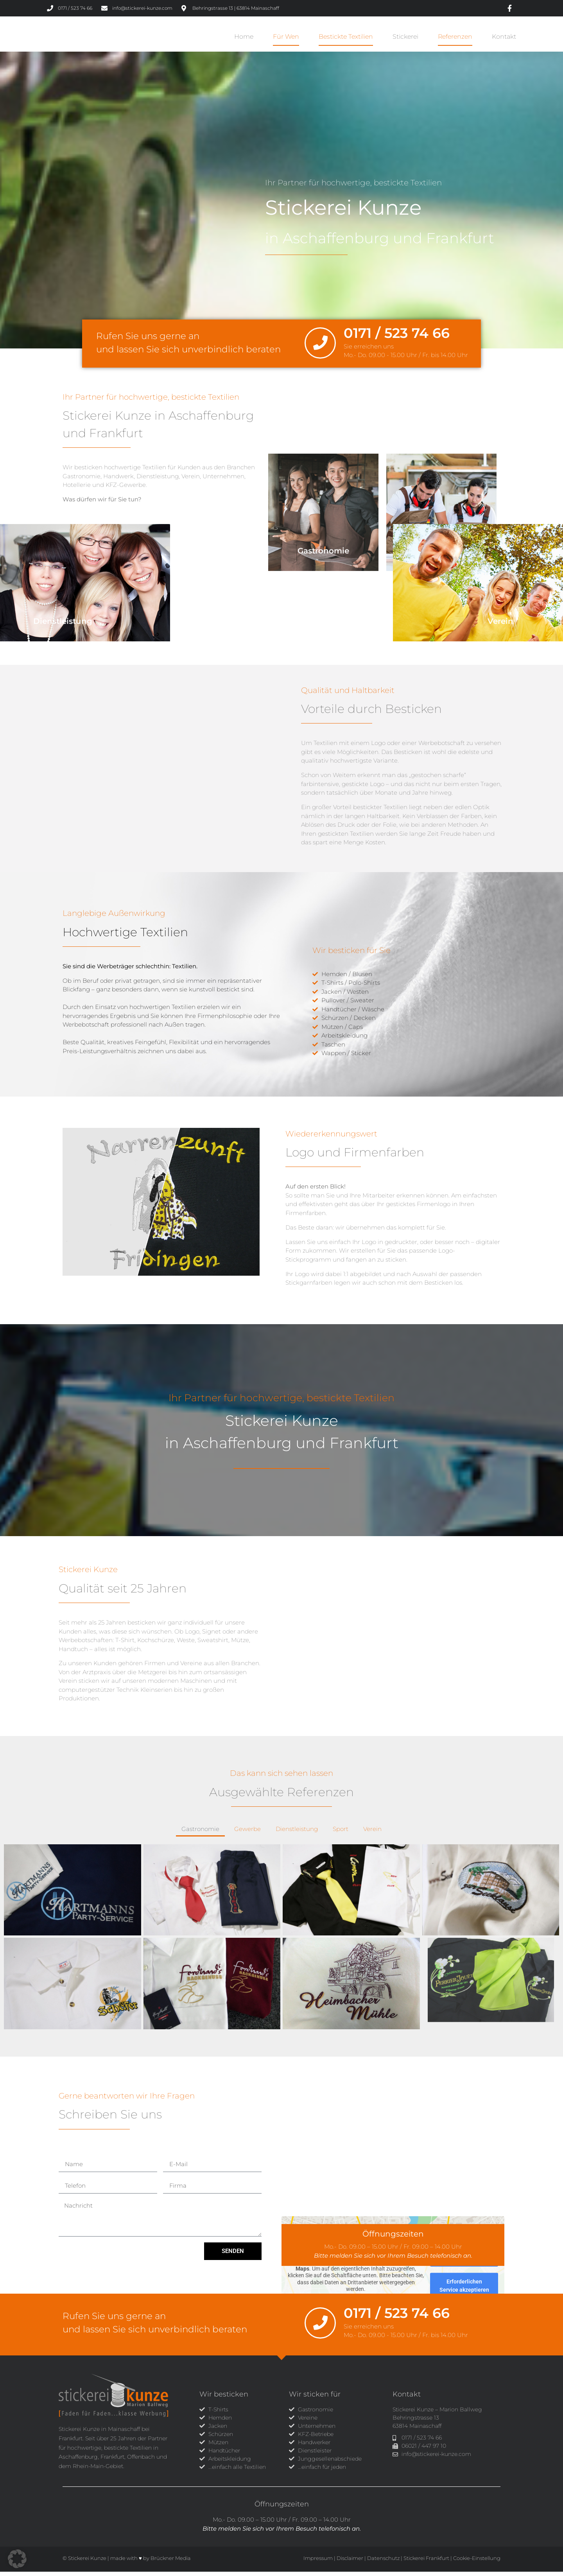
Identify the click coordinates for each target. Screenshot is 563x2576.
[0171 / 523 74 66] (320, 347)
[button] (17, 2559)
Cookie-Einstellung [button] (476, 2562)
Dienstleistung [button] (297, 1833)
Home (243, 39)
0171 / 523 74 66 (397, 337)
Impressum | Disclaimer (333, 2562)
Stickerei (405, 39)
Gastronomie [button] (200, 1833)
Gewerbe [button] (247, 1833)
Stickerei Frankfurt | (427, 2562)
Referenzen (455, 39)
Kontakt (504, 39)
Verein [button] (372, 1833)
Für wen (286, 39)
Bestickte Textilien (346, 39)
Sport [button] (340, 1833)
